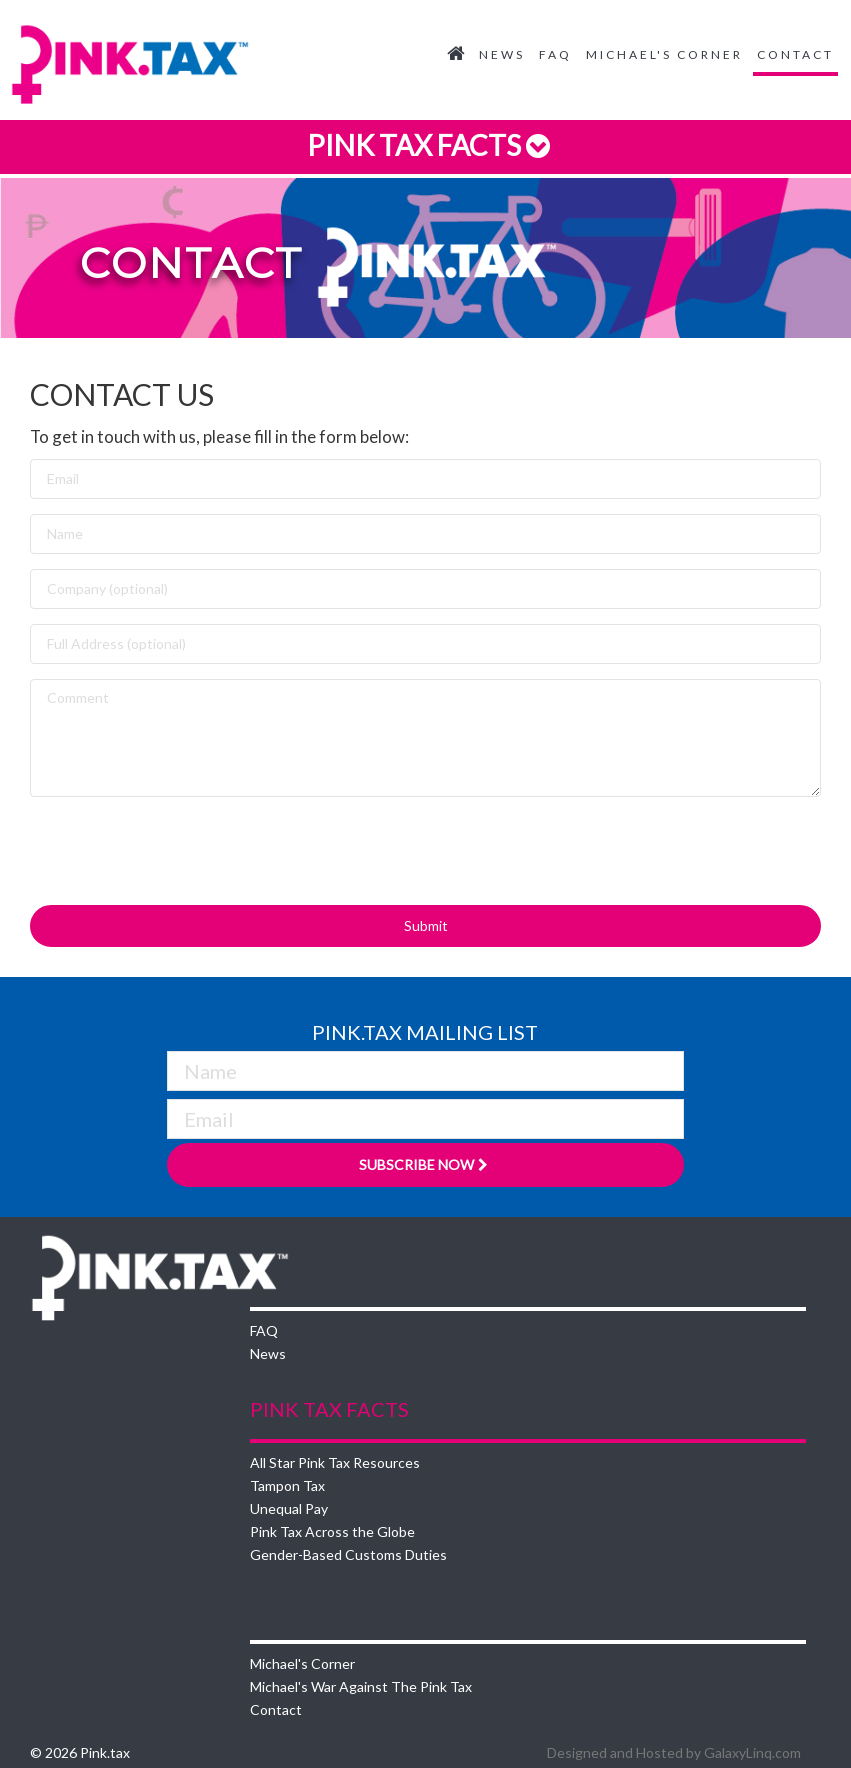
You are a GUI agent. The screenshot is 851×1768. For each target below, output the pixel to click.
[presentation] (182, 851)
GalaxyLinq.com (752, 1752)
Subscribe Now (425, 1164)
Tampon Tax (287, 1485)
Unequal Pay (289, 1508)
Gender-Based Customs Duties (348, 1554)
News (502, 54)
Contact (795, 54)
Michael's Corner (664, 54)
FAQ (555, 54)
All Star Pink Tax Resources (335, 1462)
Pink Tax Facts (425, 145)
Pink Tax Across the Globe (332, 1531)
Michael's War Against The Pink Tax (361, 1686)
